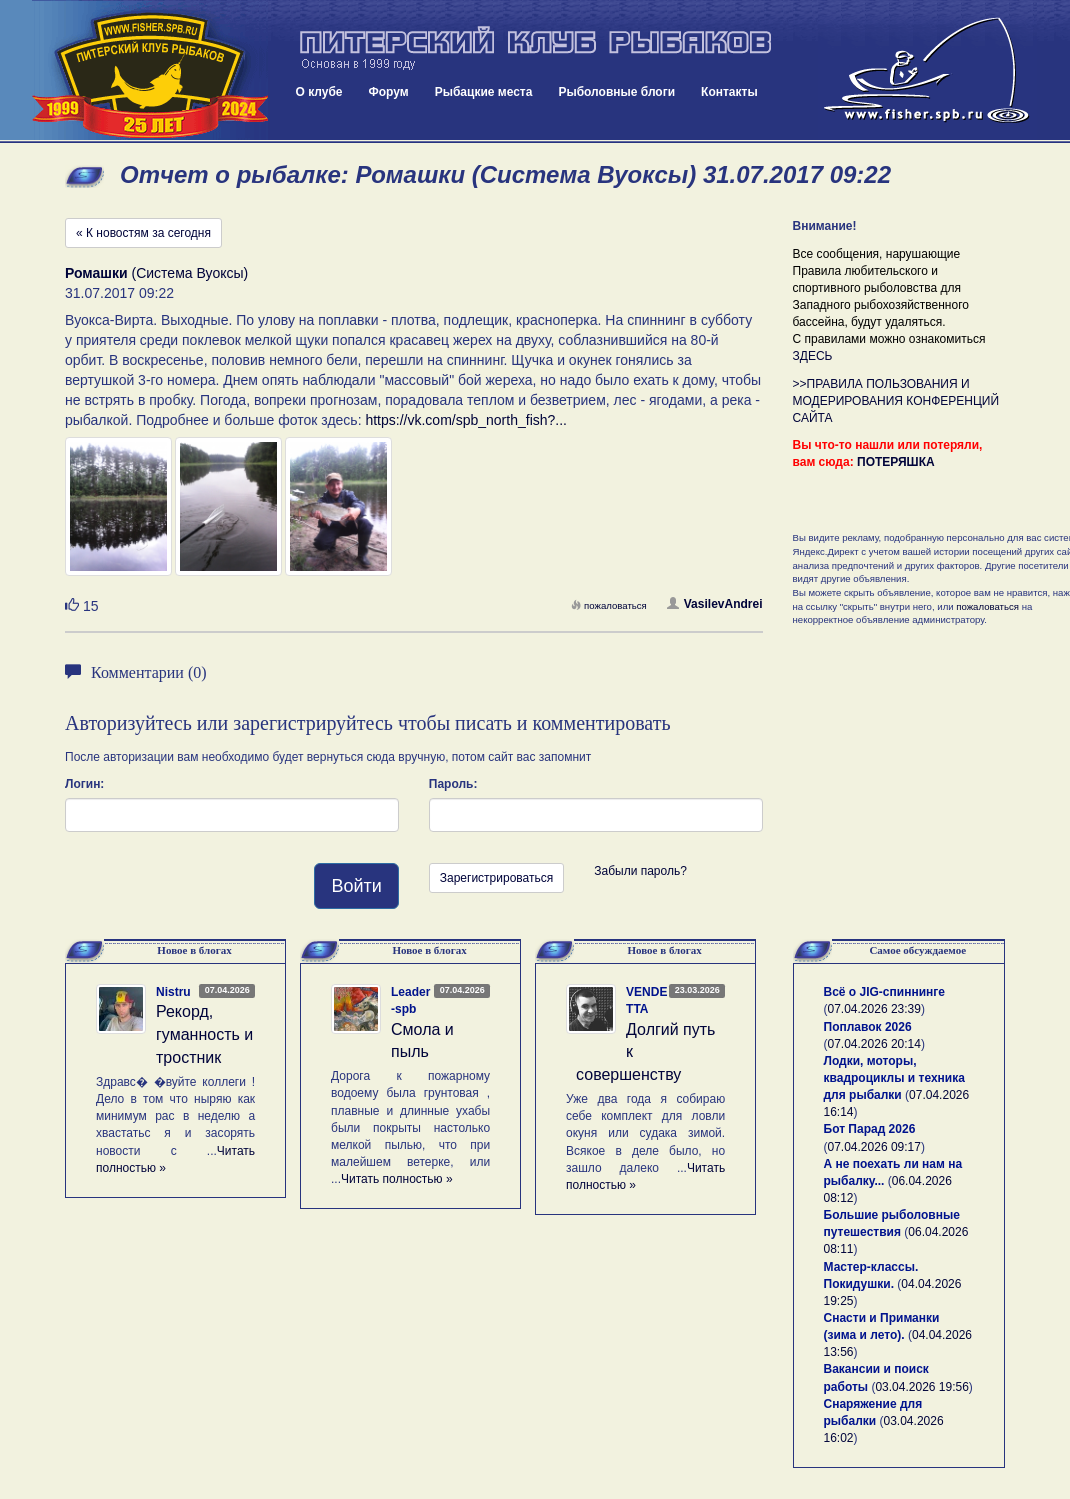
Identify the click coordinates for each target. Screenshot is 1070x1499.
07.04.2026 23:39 (874, 1009)
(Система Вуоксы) (156, 273)
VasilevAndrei (715, 604)
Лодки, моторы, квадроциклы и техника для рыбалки (894, 1078)
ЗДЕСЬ (813, 356)
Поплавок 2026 (868, 1027)
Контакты (729, 92)
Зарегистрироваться (496, 878)
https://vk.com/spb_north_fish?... (466, 420)
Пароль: (453, 784)
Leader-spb (410, 1000)
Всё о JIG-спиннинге (884, 992)
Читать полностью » (397, 1179)
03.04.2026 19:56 (921, 1387)
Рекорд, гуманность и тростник (204, 1034)
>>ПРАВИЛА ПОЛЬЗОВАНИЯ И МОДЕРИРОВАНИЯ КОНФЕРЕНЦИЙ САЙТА (896, 401)
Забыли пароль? (640, 871)
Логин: (84, 784)
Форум (389, 92)
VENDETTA (646, 1000)
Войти (356, 886)
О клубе (319, 92)
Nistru (173, 992)
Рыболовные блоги (616, 92)
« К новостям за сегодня (143, 233)
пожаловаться (609, 605)
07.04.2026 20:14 (874, 1044)
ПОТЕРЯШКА (896, 462)
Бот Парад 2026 (870, 1129)
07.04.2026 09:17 (874, 1147)
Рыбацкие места (484, 92)
